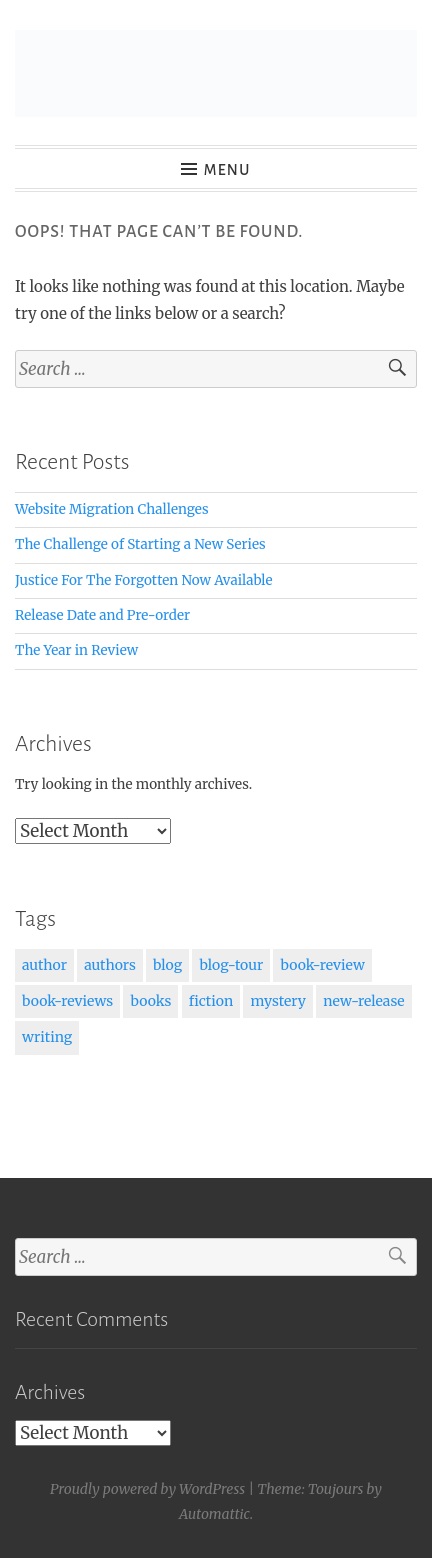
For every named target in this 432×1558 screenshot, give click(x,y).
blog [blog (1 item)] (167, 965)
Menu (227, 170)
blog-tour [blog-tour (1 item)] (231, 965)
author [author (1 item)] (44, 965)
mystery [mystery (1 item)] (278, 1001)
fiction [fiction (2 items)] (211, 1001)
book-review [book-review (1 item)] (322, 965)
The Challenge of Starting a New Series (140, 544)
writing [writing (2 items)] (47, 1037)
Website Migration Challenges (112, 509)
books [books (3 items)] (150, 1001)
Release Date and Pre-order (102, 615)
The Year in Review (76, 650)
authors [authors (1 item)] (110, 965)
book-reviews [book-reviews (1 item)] (67, 1001)
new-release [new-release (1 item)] (363, 1001)
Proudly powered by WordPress (147, 1489)
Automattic (214, 1514)
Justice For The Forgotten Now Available (144, 580)
